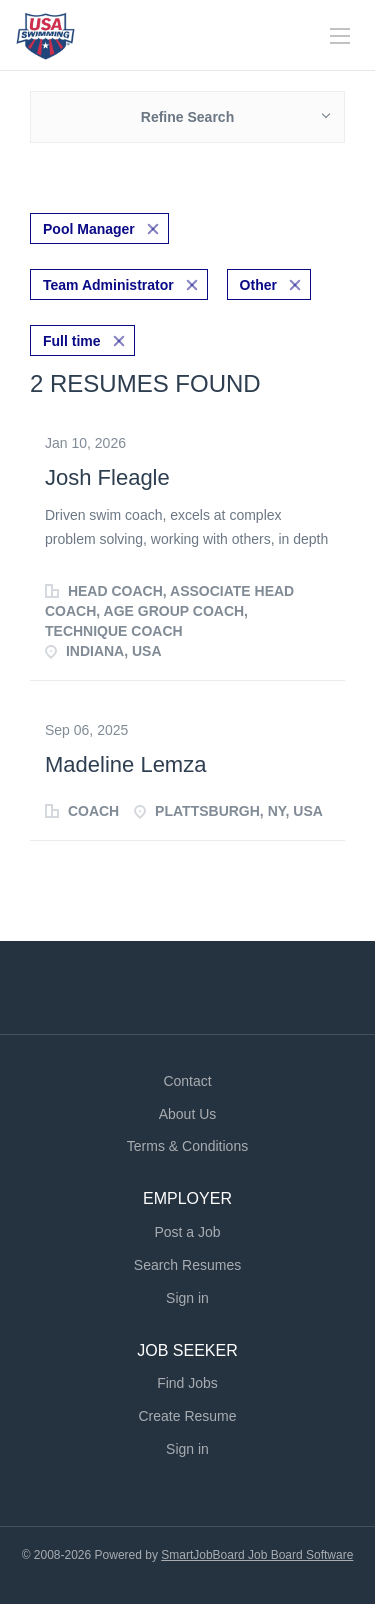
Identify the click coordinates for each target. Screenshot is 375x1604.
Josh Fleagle (107, 477)
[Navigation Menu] (340, 36)
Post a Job (187, 1232)
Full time (72, 341)
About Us (188, 1114)
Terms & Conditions (187, 1146)
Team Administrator (108, 285)
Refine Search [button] (187, 117)
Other (258, 285)
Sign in (187, 1298)
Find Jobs (187, 1383)
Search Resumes (187, 1265)
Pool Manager (89, 229)
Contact (187, 1081)
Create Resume (187, 1416)
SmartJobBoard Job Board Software (257, 1555)
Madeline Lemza (125, 764)
